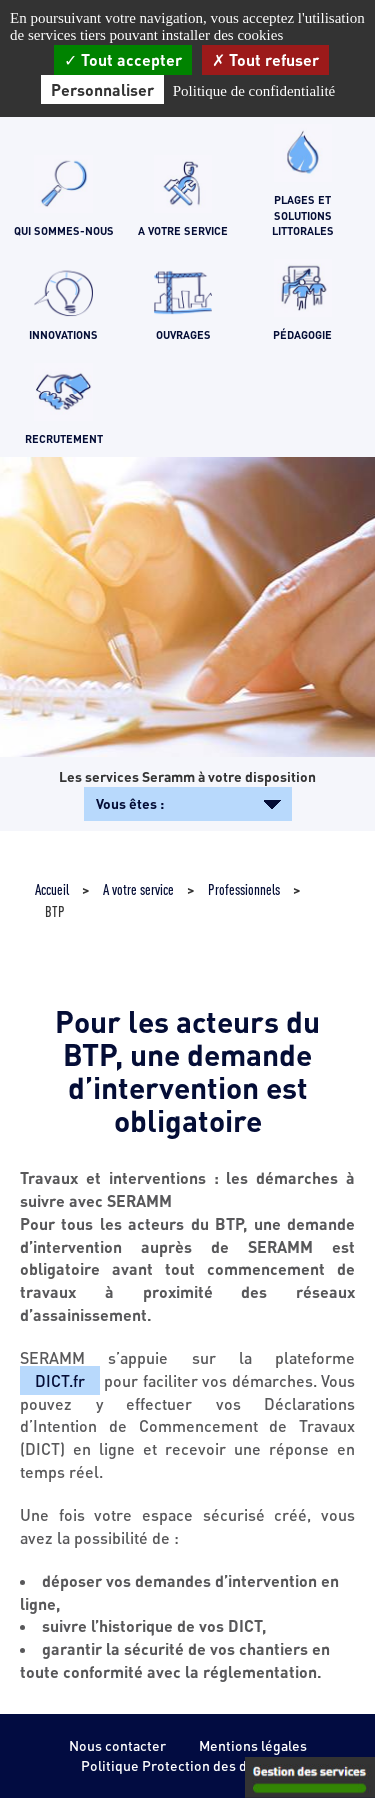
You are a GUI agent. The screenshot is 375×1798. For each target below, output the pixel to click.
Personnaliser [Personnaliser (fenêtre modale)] (102, 89)
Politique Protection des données (187, 1765)
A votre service (138, 889)
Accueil (52, 889)
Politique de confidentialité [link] (254, 91)
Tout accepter (123, 59)
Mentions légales (253, 1745)
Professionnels (244, 889)
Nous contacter (117, 1745)
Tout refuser (265, 59)
